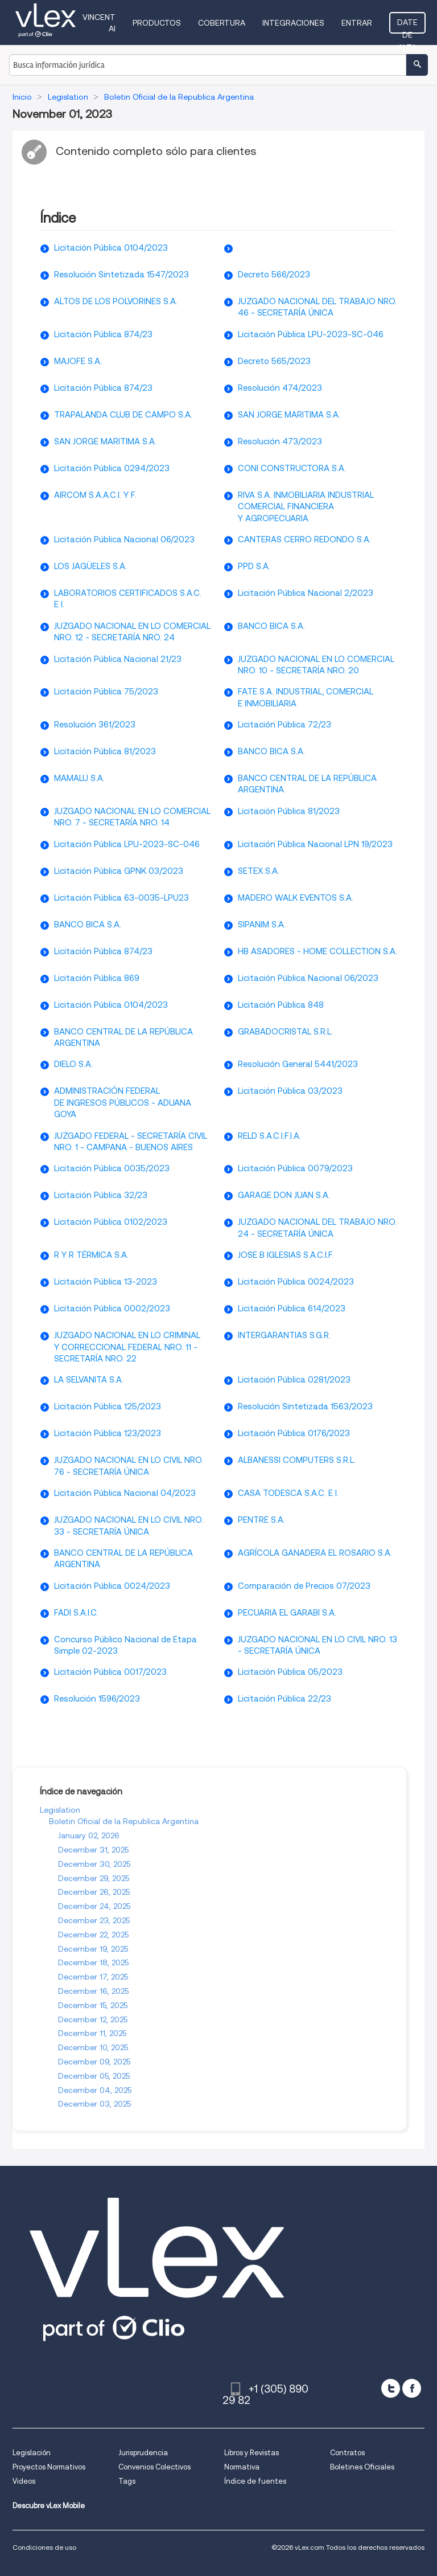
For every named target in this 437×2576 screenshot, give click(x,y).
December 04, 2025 (94, 2090)
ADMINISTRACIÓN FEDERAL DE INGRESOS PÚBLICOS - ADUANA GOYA (122, 1102)
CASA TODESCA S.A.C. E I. (288, 1493)
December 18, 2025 (93, 1962)
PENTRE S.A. (261, 1519)
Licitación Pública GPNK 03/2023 (118, 871)
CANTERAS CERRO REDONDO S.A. (304, 539)
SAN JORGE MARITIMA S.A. (289, 414)
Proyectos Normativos (49, 2467)
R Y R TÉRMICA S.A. (91, 1255)
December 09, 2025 (94, 2061)
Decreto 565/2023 (274, 361)
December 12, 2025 (92, 2019)
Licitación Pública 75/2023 (106, 691)
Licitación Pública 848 (281, 1004)
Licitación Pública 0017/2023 (110, 1672)
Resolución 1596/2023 (97, 1698)
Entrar (356, 22)
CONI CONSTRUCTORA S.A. (292, 468)
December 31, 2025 (93, 1849)
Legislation (60, 1809)
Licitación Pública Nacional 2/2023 (305, 593)
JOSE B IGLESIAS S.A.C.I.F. (286, 1255)
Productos (157, 22)
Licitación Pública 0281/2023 (294, 1379)
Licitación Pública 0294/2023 (112, 468)
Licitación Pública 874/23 (103, 334)
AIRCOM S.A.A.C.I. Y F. (95, 495)
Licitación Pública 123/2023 (107, 1433)
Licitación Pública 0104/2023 (111, 247)
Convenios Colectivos (154, 2467)
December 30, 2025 (94, 1863)
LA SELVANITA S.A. (88, 1379)
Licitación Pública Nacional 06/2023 (124, 539)
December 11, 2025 (92, 2033)
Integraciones (293, 22)
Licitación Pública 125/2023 (107, 1406)
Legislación (32, 2452)
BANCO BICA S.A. (271, 626)
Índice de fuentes (255, 2481)
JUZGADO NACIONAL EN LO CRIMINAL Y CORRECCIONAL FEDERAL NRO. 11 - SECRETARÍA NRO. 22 (127, 1347)
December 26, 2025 (94, 1891)
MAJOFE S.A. (78, 361)
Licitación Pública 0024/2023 (296, 1281)
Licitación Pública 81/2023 (105, 751)
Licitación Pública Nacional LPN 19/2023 (315, 844)
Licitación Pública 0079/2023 (295, 1168)
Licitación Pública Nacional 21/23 (118, 659)
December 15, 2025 (92, 2005)
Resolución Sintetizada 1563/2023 (305, 1406)
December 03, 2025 (94, 2103)
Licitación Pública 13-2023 (105, 1281)
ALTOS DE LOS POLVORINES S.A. (116, 301)
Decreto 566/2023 (274, 274)
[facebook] (411, 2388)
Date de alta (407, 26)
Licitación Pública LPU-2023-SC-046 (311, 334)
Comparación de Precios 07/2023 (304, 1585)
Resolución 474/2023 (280, 387)
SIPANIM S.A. (262, 924)
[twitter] (390, 2388)
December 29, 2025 (93, 1878)
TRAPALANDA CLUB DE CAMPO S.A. (123, 414)
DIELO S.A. (73, 1064)
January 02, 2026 (88, 1835)
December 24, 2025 (94, 1906)
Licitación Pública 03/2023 (290, 1090)
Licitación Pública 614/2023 (291, 1308)
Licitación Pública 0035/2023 (112, 1168)
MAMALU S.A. (79, 778)
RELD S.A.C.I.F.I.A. (269, 1135)
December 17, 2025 (93, 1976)
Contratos (347, 2452)
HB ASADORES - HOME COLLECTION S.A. (317, 951)
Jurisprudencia (143, 2452)
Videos (24, 2481)
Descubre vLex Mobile (49, 2505)
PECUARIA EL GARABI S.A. (287, 1612)
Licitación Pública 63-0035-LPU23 (121, 897)
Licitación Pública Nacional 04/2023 (125, 1493)
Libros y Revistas (251, 2452)
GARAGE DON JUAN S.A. (284, 1195)
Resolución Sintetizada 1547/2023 (121, 274)
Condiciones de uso (44, 2547)
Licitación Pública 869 (96, 978)
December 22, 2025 (93, 1934)
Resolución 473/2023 (280, 441)
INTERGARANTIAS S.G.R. (284, 1335)
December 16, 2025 (93, 1991)
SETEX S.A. (258, 871)
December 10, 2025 (93, 2047)
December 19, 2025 (93, 1948)
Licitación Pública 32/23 (100, 1195)
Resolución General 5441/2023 (298, 1064)
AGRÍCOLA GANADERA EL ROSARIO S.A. (315, 1552)
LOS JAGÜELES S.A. (90, 566)
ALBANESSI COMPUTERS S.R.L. (297, 1460)
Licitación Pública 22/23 (284, 1698)
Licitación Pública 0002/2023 (112, 1308)
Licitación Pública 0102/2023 (110, 1221)
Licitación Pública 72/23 (284, 724)
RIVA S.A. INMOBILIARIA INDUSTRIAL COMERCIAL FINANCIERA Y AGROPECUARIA (306, 506)
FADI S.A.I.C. (76, 1612)
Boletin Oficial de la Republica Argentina (124, 1821)
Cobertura (221, 22)
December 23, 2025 (94, 1920)
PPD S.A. (254, 566)
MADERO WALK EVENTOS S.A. (295, 897)
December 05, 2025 (94, 2075)
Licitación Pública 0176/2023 (294, 1433)
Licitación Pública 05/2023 (290, 1672)
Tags (126, 2481)
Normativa (241, 2467)
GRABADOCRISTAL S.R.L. (285, 1031)
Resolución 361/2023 (94, 724)
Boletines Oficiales (362, 2467)
